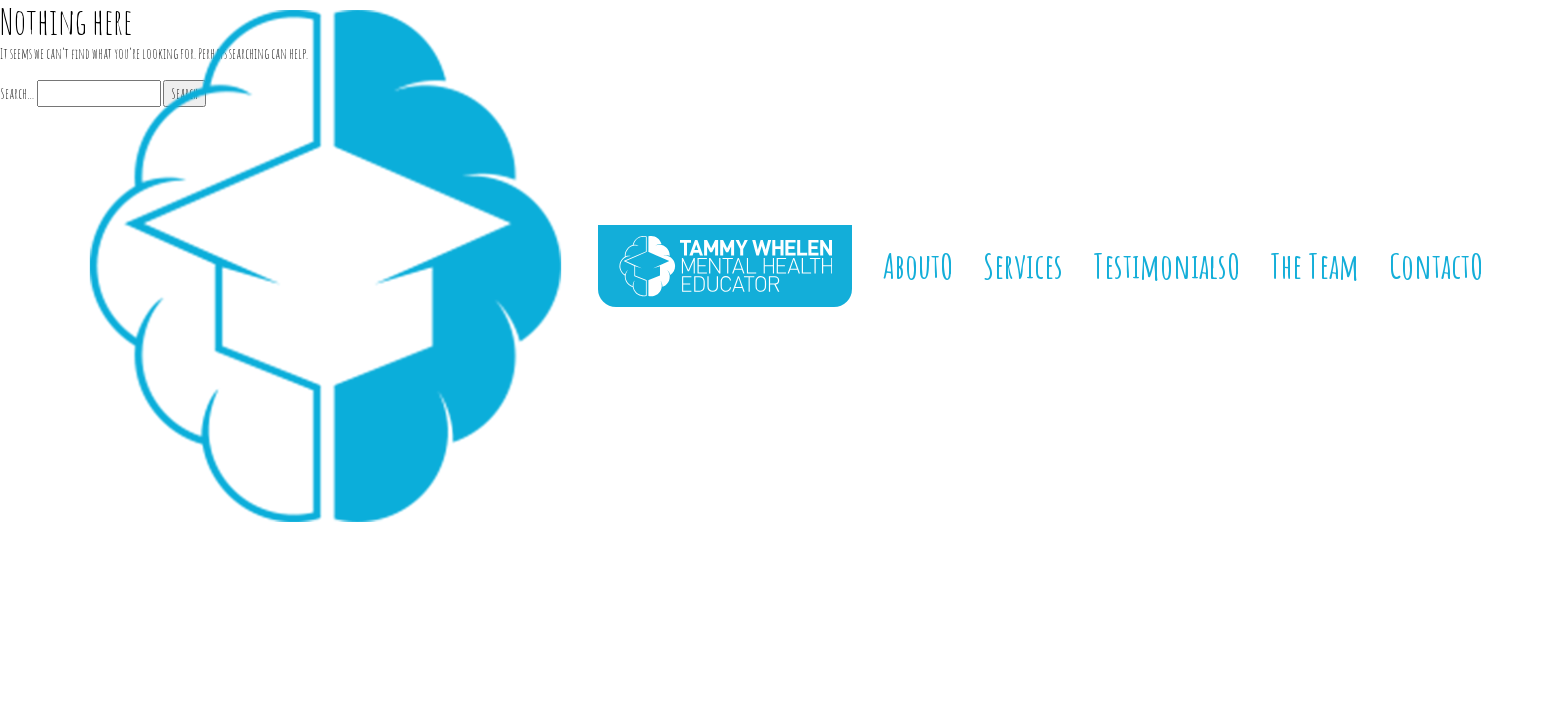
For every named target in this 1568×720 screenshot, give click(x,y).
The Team (1314, 265)
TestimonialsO (1166, 265)
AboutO (918, 265)
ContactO (1436, 265)
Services (1023, 265)
